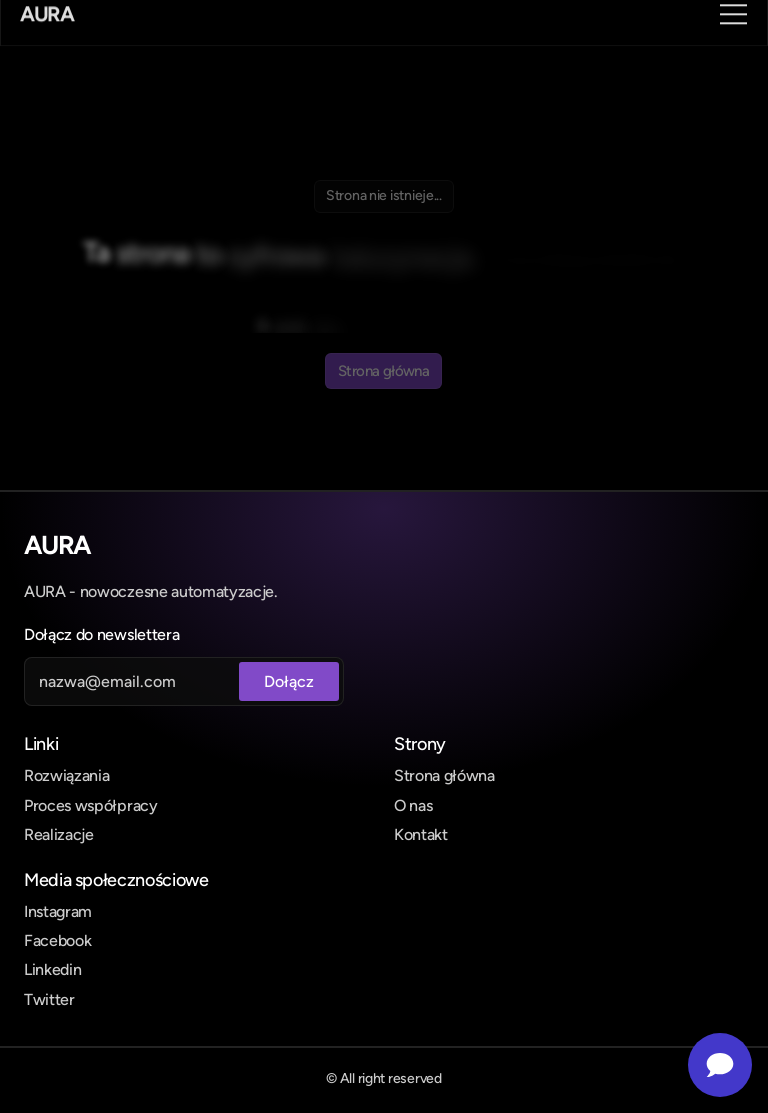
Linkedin (52, 969)
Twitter (49, 999)
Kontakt (421, 834)
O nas (413, 805)
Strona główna (444, 775)
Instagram (58, 911)
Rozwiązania (66, 775)
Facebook (57, 940)
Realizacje (59, 834)
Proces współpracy (91, 805)
